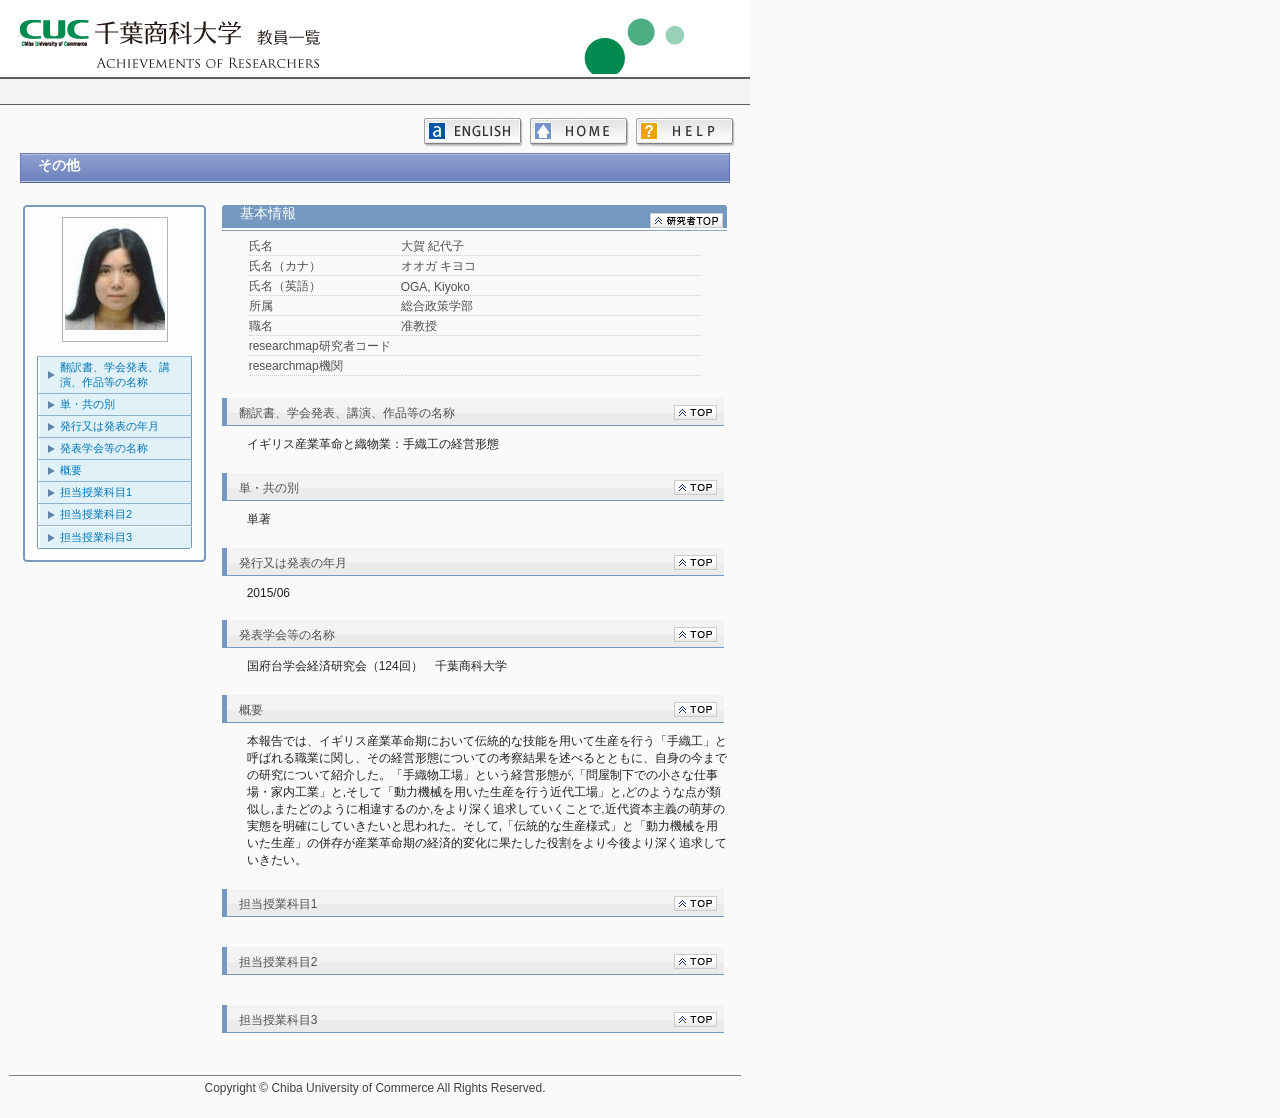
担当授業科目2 (96, 514)
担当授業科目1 (96, 492)
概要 (71, 470)
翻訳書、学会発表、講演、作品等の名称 (115, 374)
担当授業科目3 (96, 537)
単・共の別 (87, 404)
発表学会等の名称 (104, 448)
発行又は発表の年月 (109, 426)
